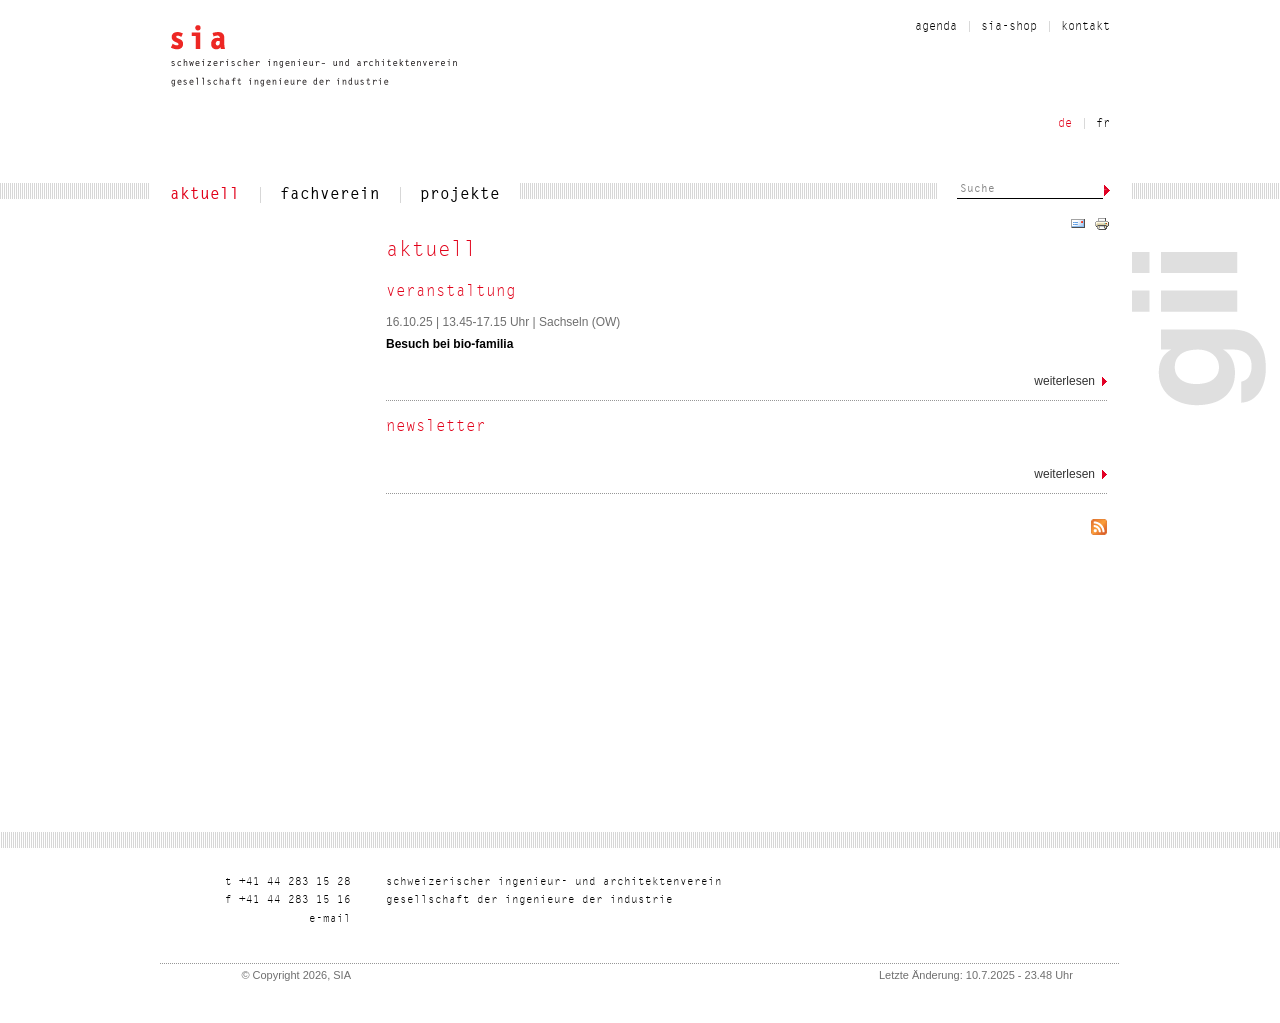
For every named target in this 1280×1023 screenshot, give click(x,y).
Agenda (936, 27)
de (1065, 124)
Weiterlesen (1070, 384)
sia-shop (1009, 27)
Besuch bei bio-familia (449, 344)
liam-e (330, 919)
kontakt (1085, 27)
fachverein (330, 195)
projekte (460, 195)
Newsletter (436, 427)
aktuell (205, 195)
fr (1103, 124)
